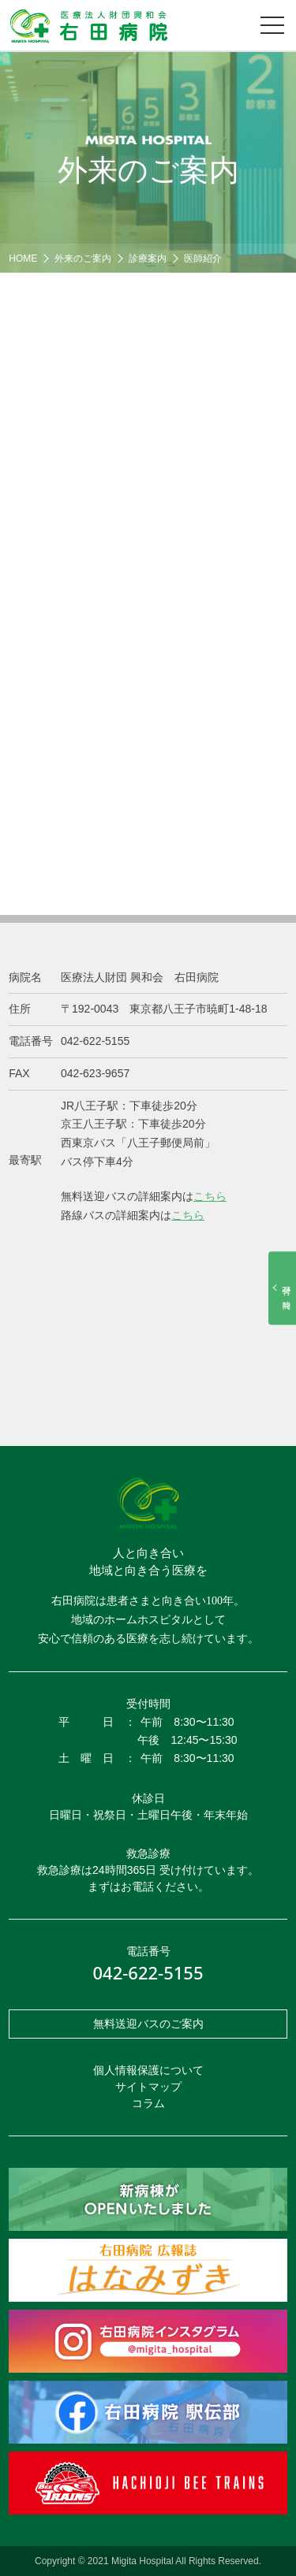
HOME (23, 258)
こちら (210, 1196)
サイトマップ (148, 2086)
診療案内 (148, 258)
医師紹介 (203, 258)
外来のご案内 (82, 258)
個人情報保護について (148, 2070)
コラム (148, 2103)
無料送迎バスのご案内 (148, 2023)
